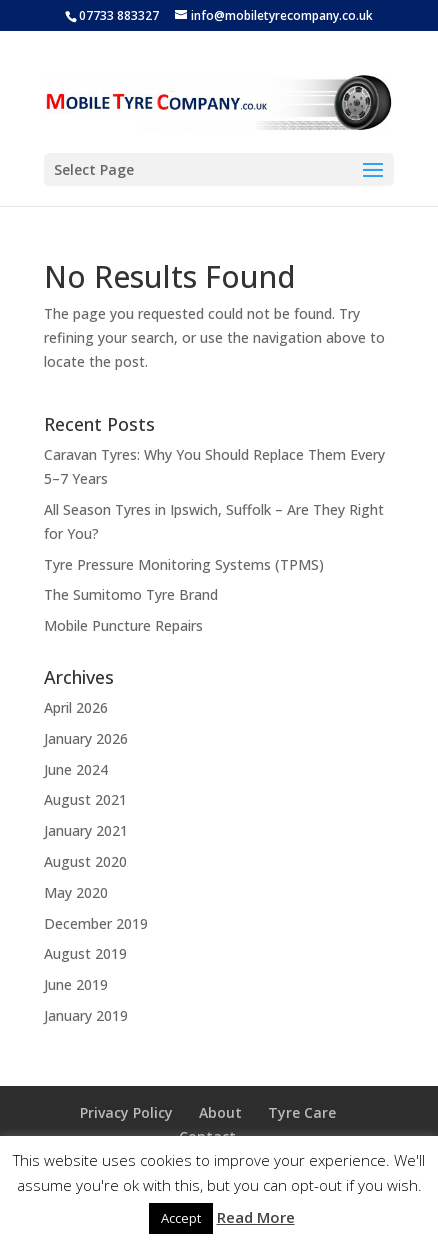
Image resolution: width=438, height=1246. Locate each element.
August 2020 (85, 861)
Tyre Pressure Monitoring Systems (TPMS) (184, 564)
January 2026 (86, 738)
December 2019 (96, 923)
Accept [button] (181, 1218)
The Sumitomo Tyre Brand (131, 594)
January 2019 (86, 1015)
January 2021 (86, 830)
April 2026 (76, 707)
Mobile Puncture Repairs (123, 625)
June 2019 (76, 984)
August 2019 (85, 953)
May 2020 (76, 892)
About (220, 1112)
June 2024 (76, 769)
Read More (256, 1217)
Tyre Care (302, 1112)
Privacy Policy (126, 1112)
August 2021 (85, 799)
